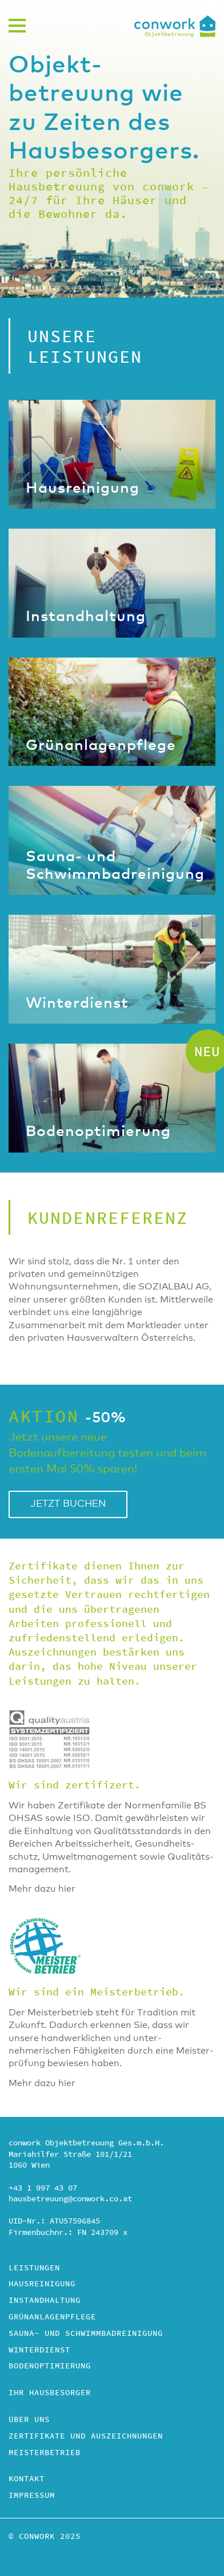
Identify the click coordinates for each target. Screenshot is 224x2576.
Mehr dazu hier (42, 1888)
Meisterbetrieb (45, 2453)
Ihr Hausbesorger (50, 2393)
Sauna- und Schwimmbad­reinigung (86, 2334)
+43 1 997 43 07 (43, 2188)
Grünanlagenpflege (52, 2318)
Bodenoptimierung (50, 2367)
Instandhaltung (45, 2301)
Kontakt (27, 2479)
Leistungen (34, 2268)
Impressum (32, 2496)
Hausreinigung (42, 2284)
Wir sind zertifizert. (75, 1785)
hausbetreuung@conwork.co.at (70, 2199)
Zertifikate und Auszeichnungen (86, 2437)
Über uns (29, 2420)
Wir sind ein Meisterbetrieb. (97, 1992)
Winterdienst (39, 2351)
